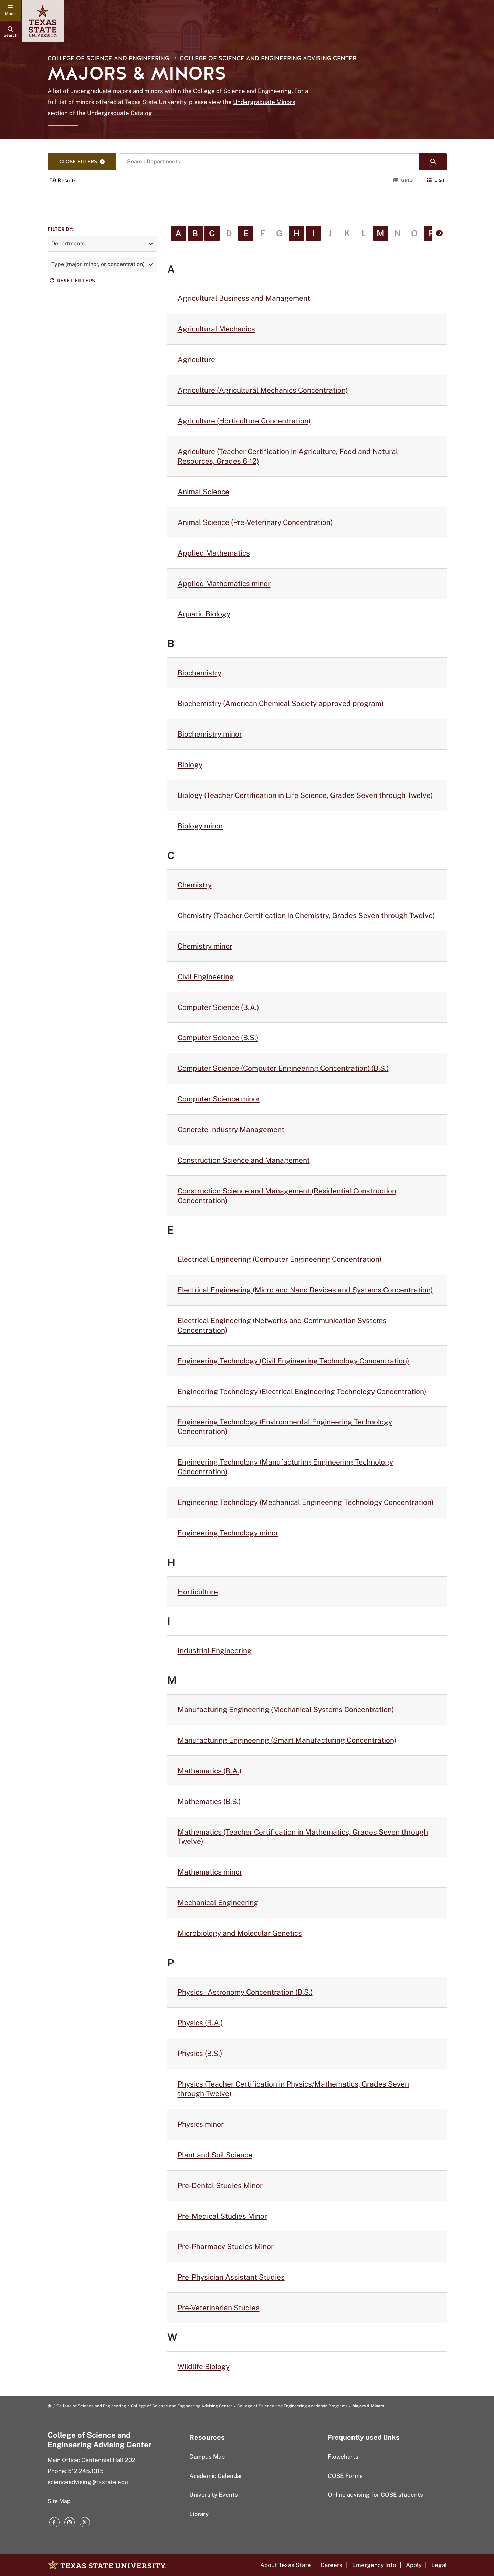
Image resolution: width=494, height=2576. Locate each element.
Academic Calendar (215, 2475)
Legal (439, 2565)
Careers (331, 2565)
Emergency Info (374, 2565)
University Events (213, 2494)
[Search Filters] (82, 161)
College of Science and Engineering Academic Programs (292, 2406)
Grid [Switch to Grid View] (403, 180)
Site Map (59, 2501)
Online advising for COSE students (375, 2494)
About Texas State (285, 2565)
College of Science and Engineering (108, 58)
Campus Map (207, 2456)
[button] (102, 243)
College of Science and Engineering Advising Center (268, 58)
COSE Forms (345, 2475)
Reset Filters (72, 280)
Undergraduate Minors (264, 101)
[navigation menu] (10, 10)
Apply (414, 2565)
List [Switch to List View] (436, 180)
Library (199, 2514)
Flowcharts (343, 2456)
